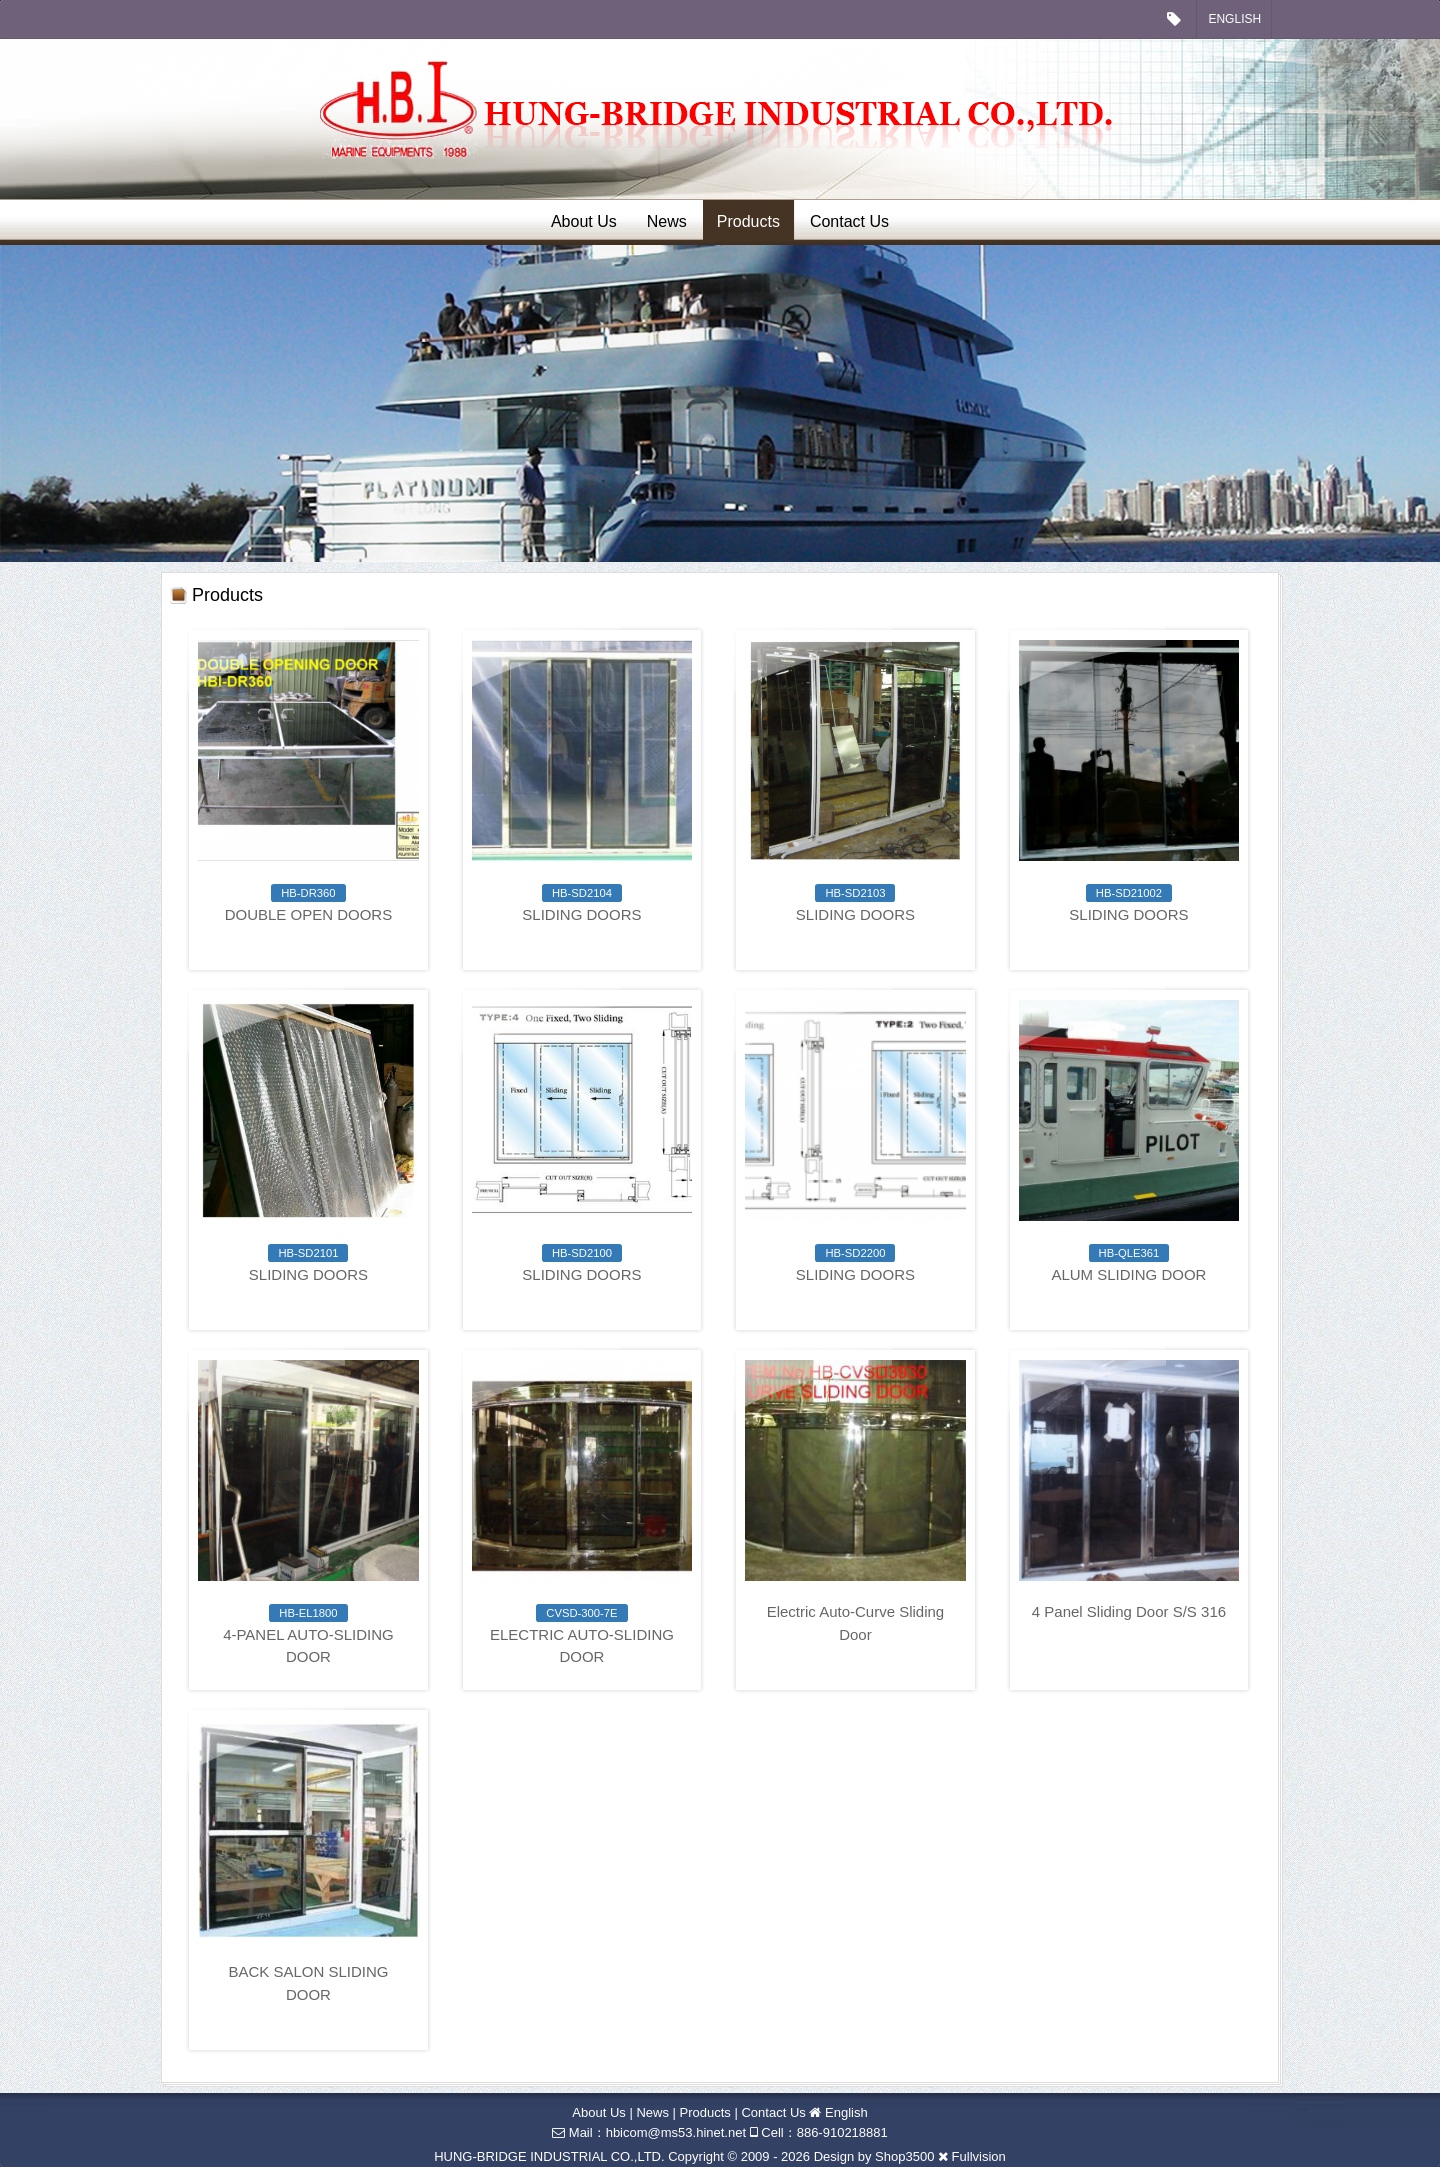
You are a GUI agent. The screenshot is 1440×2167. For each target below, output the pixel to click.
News (667, 221)
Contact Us (849, 221)
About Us (584, 221)
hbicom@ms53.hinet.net (676, 2132)
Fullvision (979, 2156)
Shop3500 (904, 2156)
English (1234, 19)
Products (748, 221)
